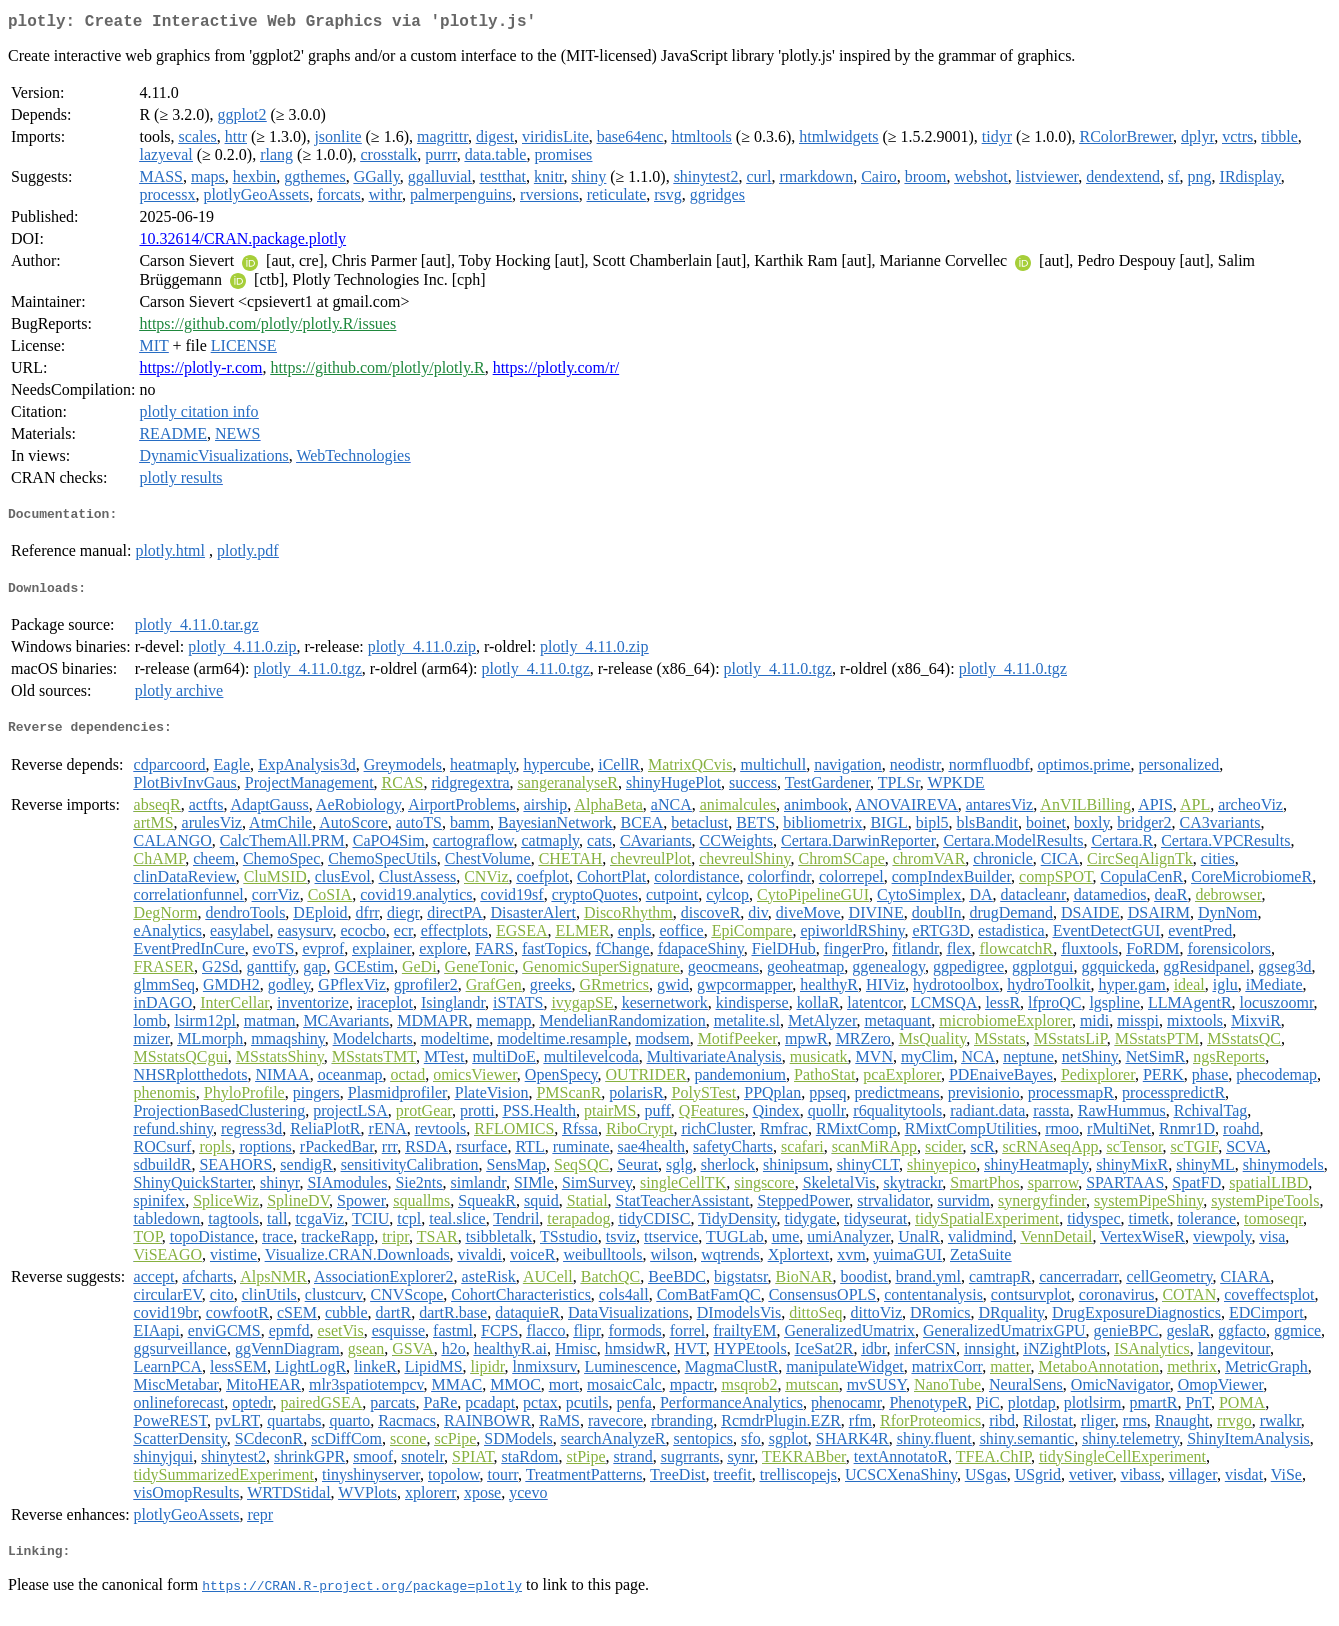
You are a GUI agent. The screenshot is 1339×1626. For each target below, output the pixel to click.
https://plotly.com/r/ (556, 371)
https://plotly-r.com (200, 371)
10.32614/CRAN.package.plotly (242, 242)
